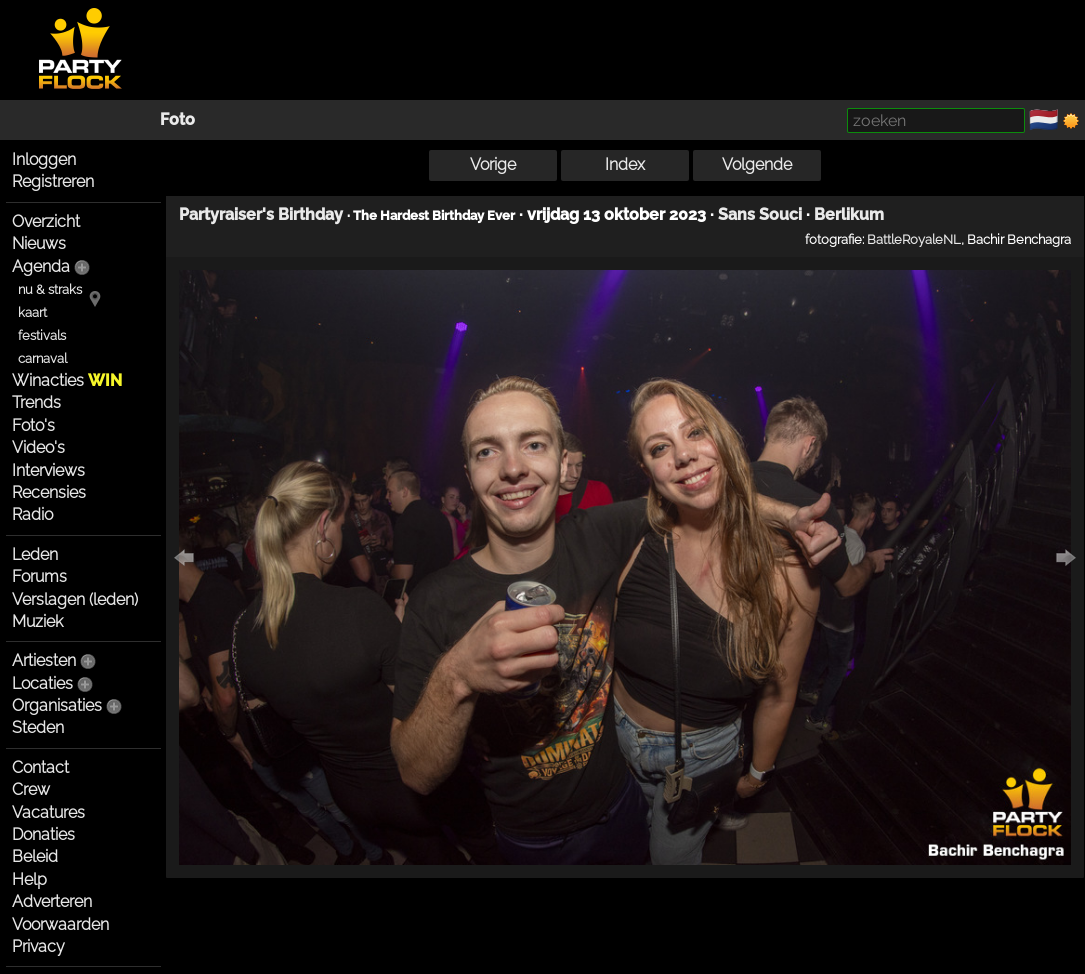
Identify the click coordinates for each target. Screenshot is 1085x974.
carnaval (42, 358)
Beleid (35, 856)
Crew (31, 789)
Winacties (67, 380)
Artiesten (44, 660)
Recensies (49, 492)
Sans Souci (760, 214)
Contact (40, 767)
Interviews (48, 470)
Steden (38, 727)
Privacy (38, 946)
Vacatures (48, 812)
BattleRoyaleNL (914, 239)
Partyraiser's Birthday (261, 214)
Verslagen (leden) (75, 599)
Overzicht (46, 221)
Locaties (42, 683)
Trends (36, 402)
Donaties (43, 834)
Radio (32, 514)
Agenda (41, 266)
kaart (32, 312)
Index (625, 164)
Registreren (53, 181)
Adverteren (52, 901)
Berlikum (849, 214)
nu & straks (50, 289)
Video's (38, 447)
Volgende (757, 164)
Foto (177, 119)
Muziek (37, 621)
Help (29, 879)
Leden (35, 554)
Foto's (33, 425)
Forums (39, 576)
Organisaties (57, 705)
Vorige (493, 164)
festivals (42, 335)
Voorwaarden (60, 924)
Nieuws (39, 243)
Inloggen (44, 159)
